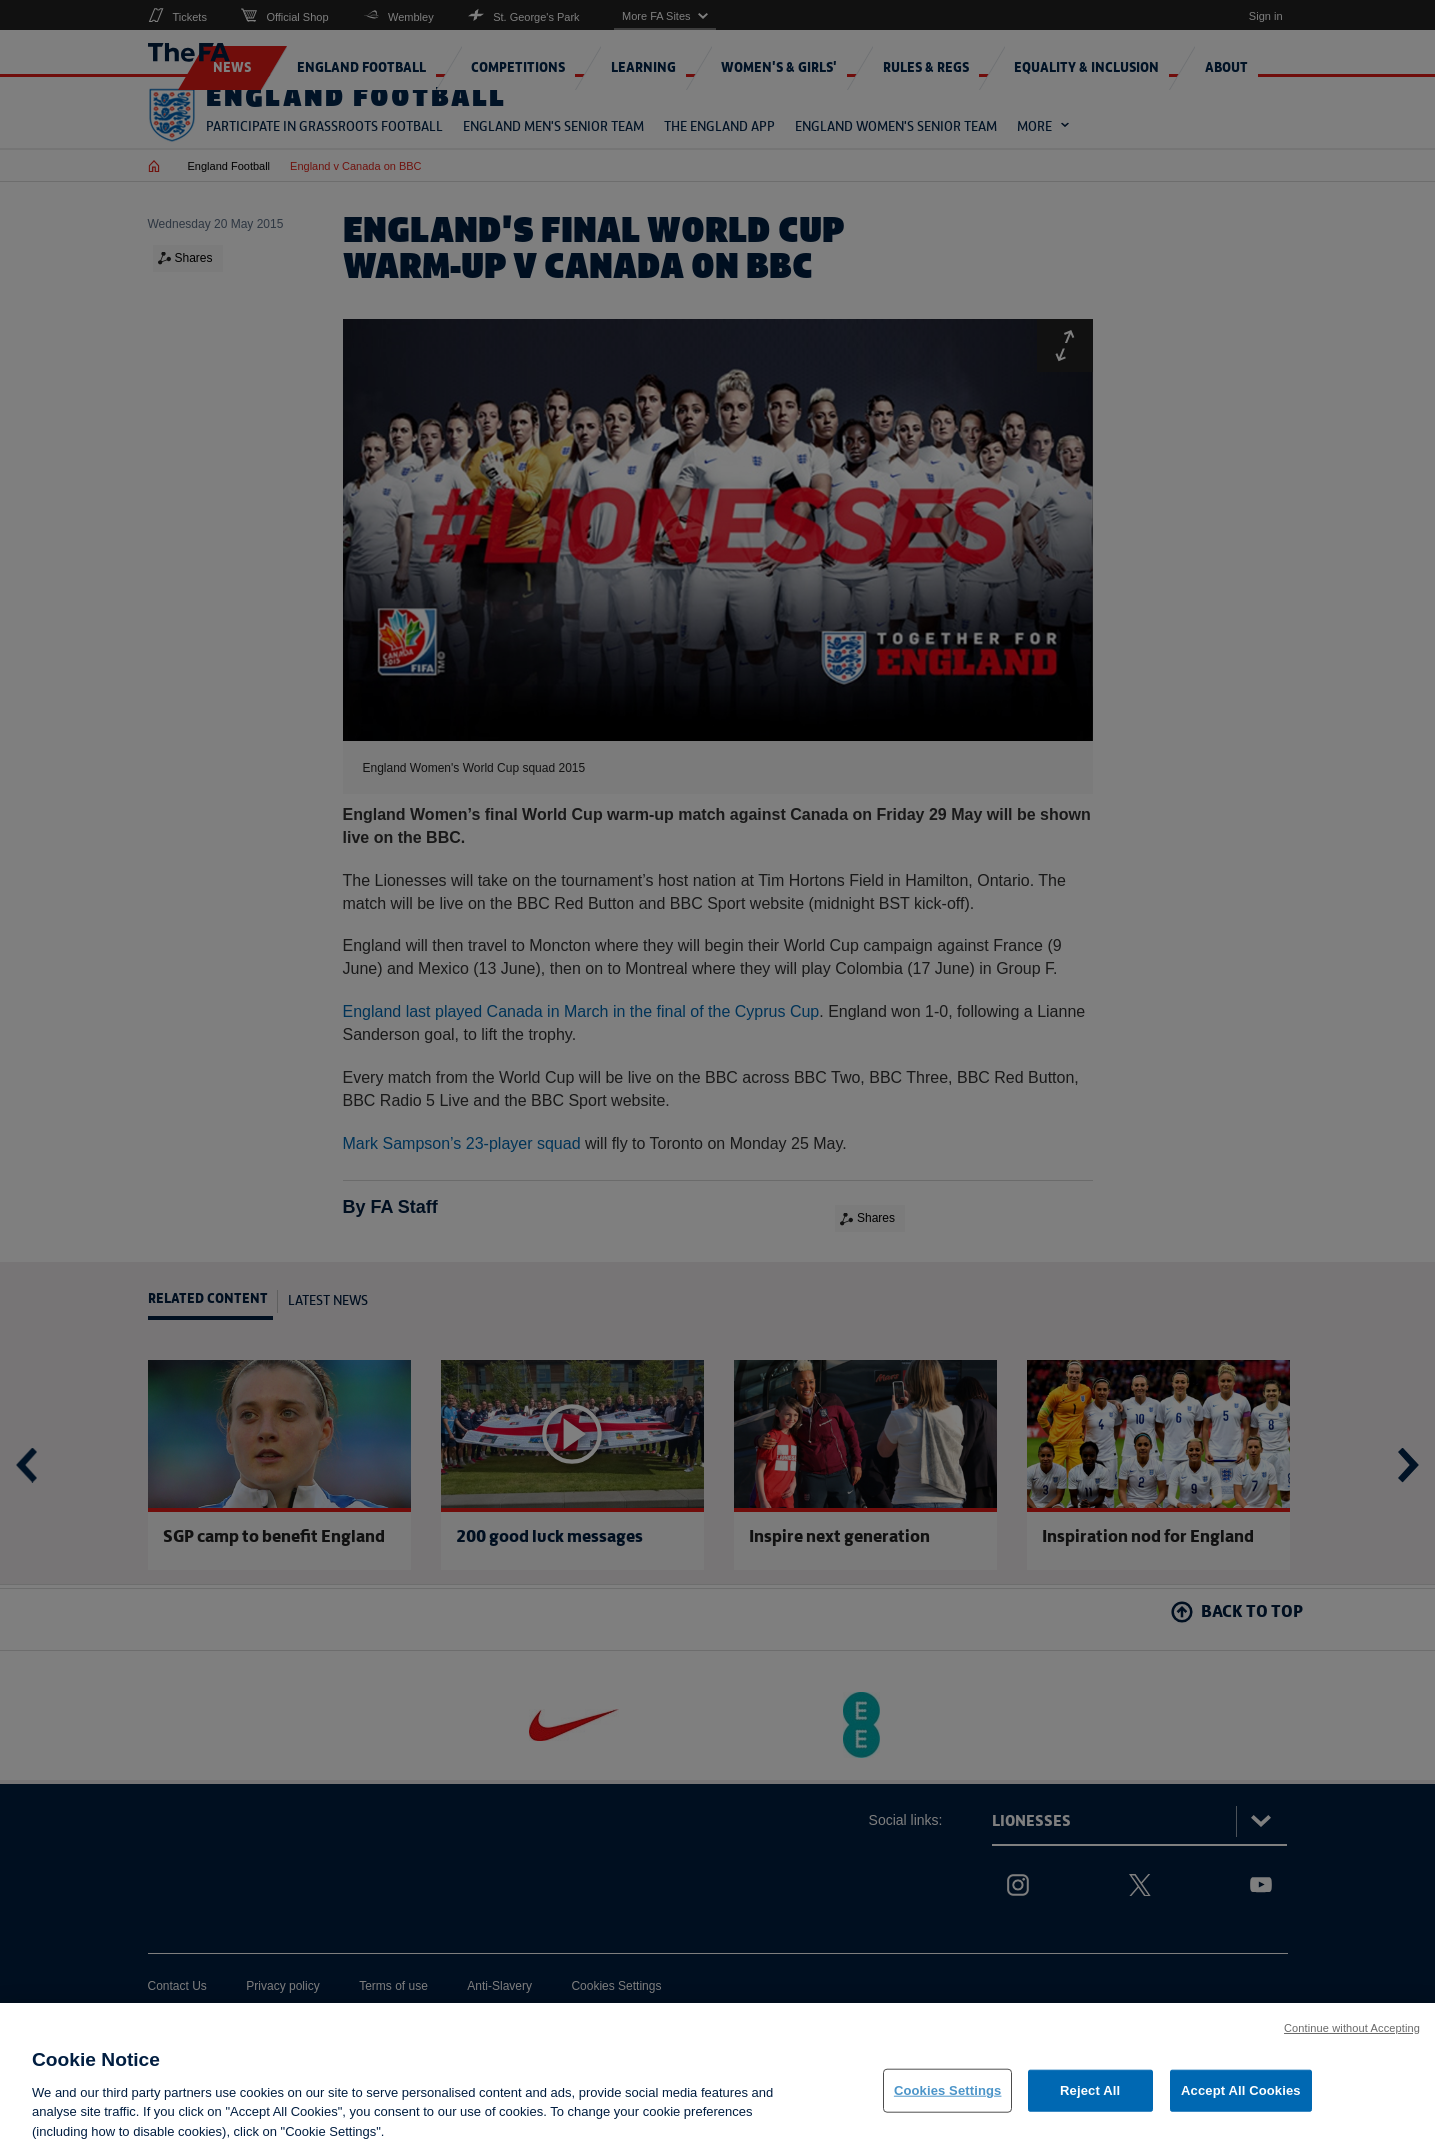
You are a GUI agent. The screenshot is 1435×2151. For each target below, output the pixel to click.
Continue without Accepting (1352, 2043)
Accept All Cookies (1241, 2105)
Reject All (1090, 2105)
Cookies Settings (948, 2105)
